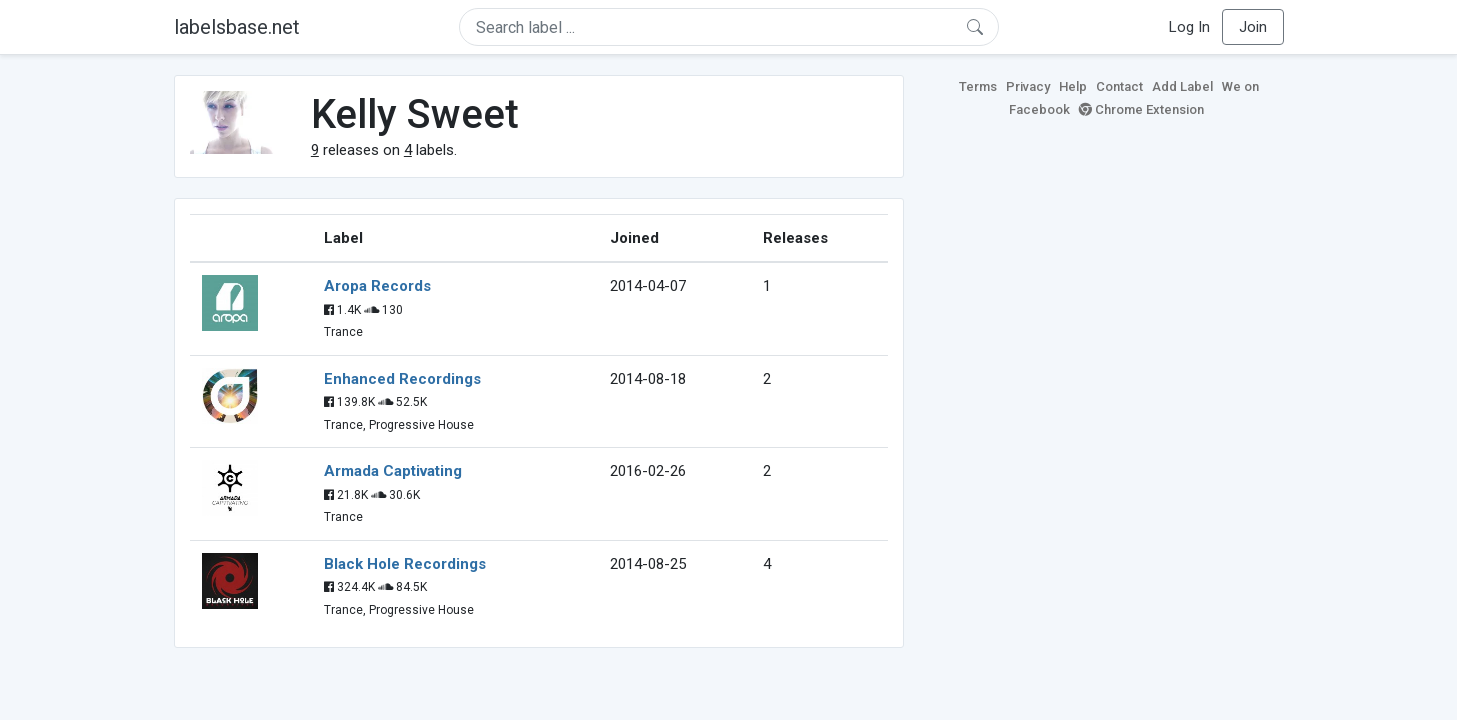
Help (1073, 86)
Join (1253, 27)
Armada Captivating (393, 471)
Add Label (1182, 86)
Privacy (1028, 86)
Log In (1189, 27)
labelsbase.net (237, 27)
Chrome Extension (1141, 109)
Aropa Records (377, 286)
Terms (978, 86)
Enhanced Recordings (402, 379)
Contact (1119, 86)
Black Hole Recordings (405, 564)
